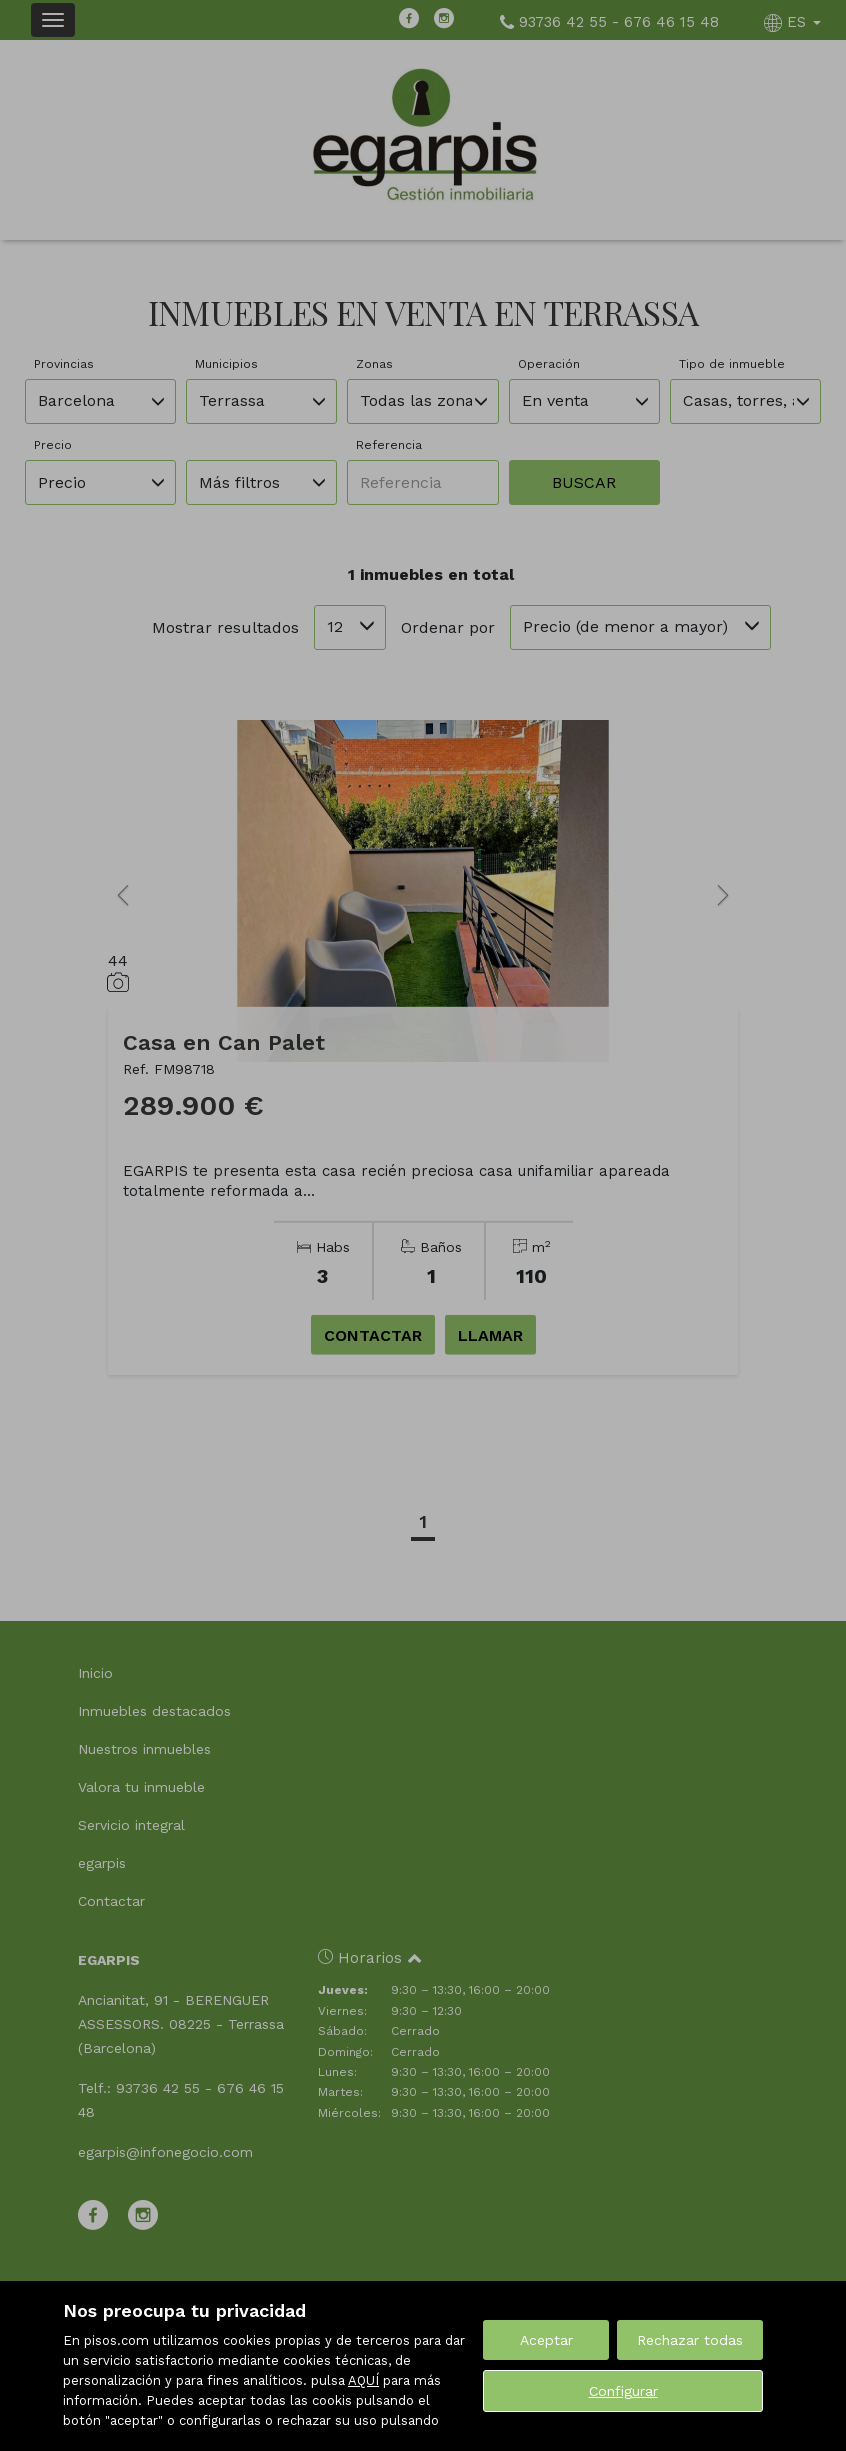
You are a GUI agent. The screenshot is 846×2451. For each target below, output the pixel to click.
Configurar (623, 2391)
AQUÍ (363, 2380)
